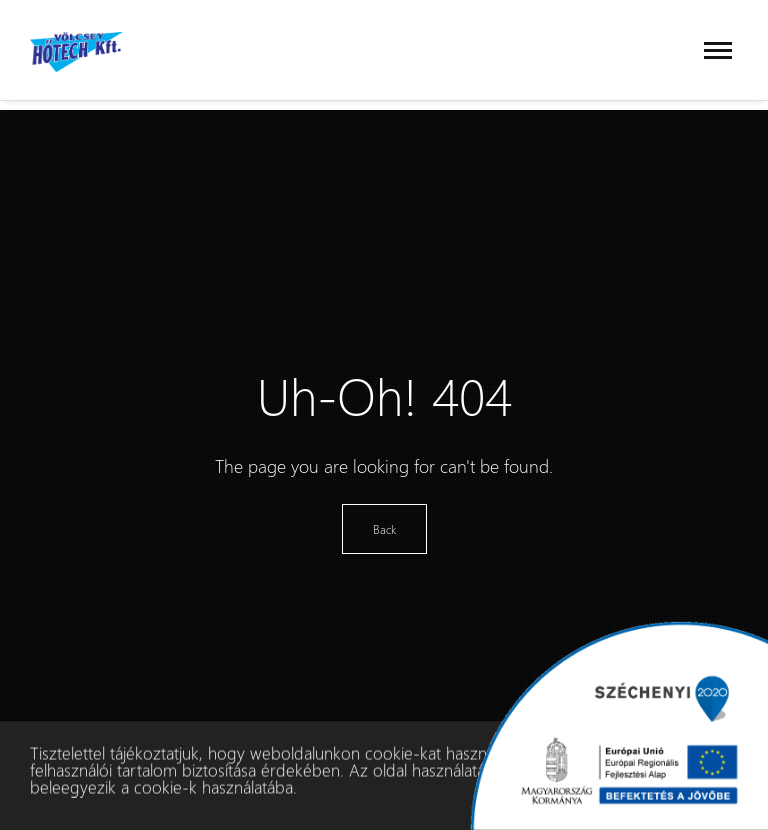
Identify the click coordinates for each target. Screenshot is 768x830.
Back (384, 529)
